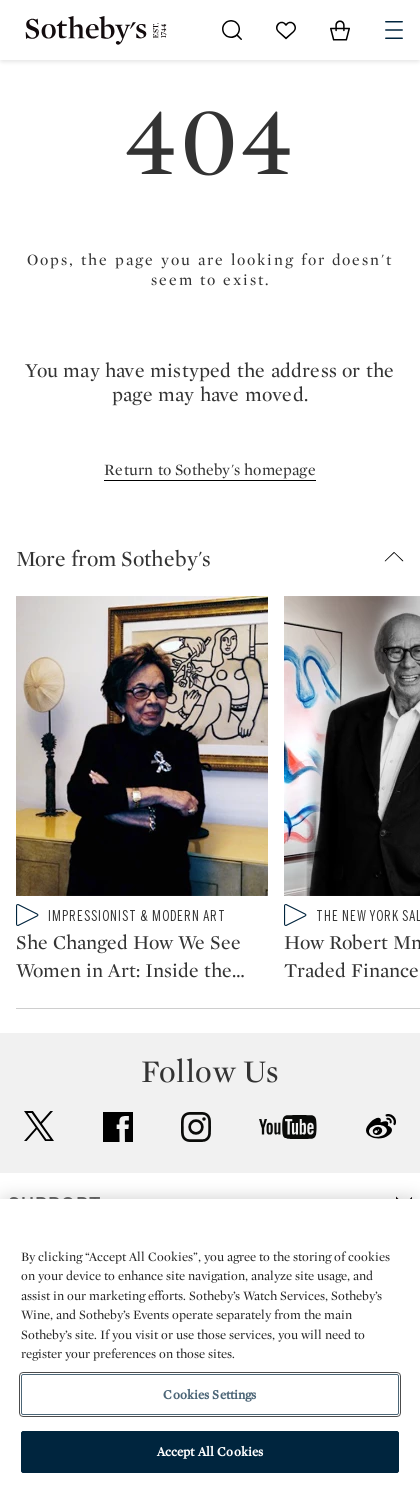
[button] (218, 558)
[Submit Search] (232, 30)
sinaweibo (381, 1126)
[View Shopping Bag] (340, 30)
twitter (39, 1126)
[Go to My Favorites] (286, 30)
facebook (118, 1127)
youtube (288, 1127)
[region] (210, 1344)
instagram (196, 1127)
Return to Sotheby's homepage (210, 469)
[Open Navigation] (394, 30)
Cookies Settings (209, 1394)
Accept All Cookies (210, 1451)
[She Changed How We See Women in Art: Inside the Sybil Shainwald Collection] (142, 750)
